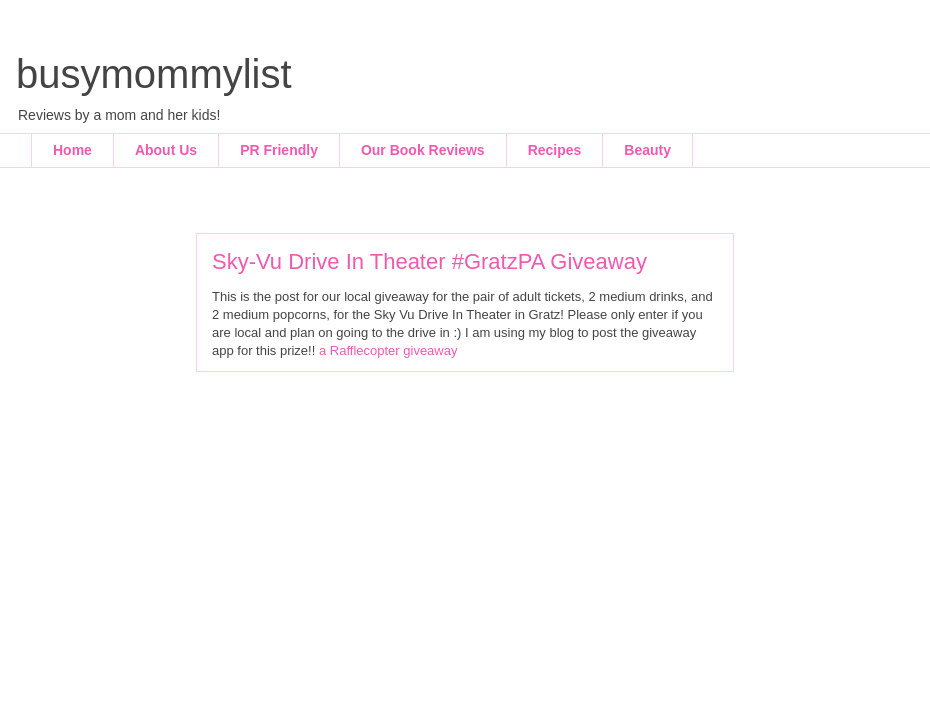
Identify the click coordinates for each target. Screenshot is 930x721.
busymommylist (154, 74)
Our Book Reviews (423, 150)
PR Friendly (279, 150)
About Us (166, 150)
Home (72, 150)
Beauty (647, 150)
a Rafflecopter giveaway (388, 350)
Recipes (555, 150)
